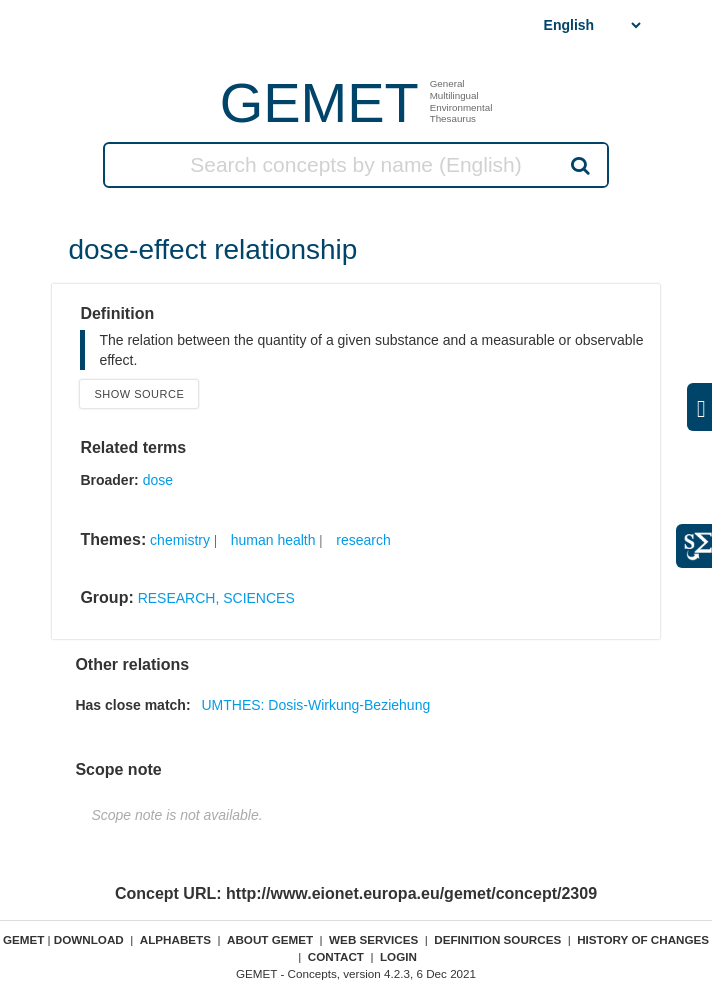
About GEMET (270, 939)
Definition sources (497, 939)
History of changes (643, 939)
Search (579, 165)
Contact (336, 956)
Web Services (373, 939)
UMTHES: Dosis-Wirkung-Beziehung (315, 705)
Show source (139, 394)
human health (273, 540)
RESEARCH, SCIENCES (216, 598)
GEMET (319, 102)
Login (398, 956)
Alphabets (175, 939)
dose (158, 480)
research (363, 540)
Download (89, 939)
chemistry (180, 540)
